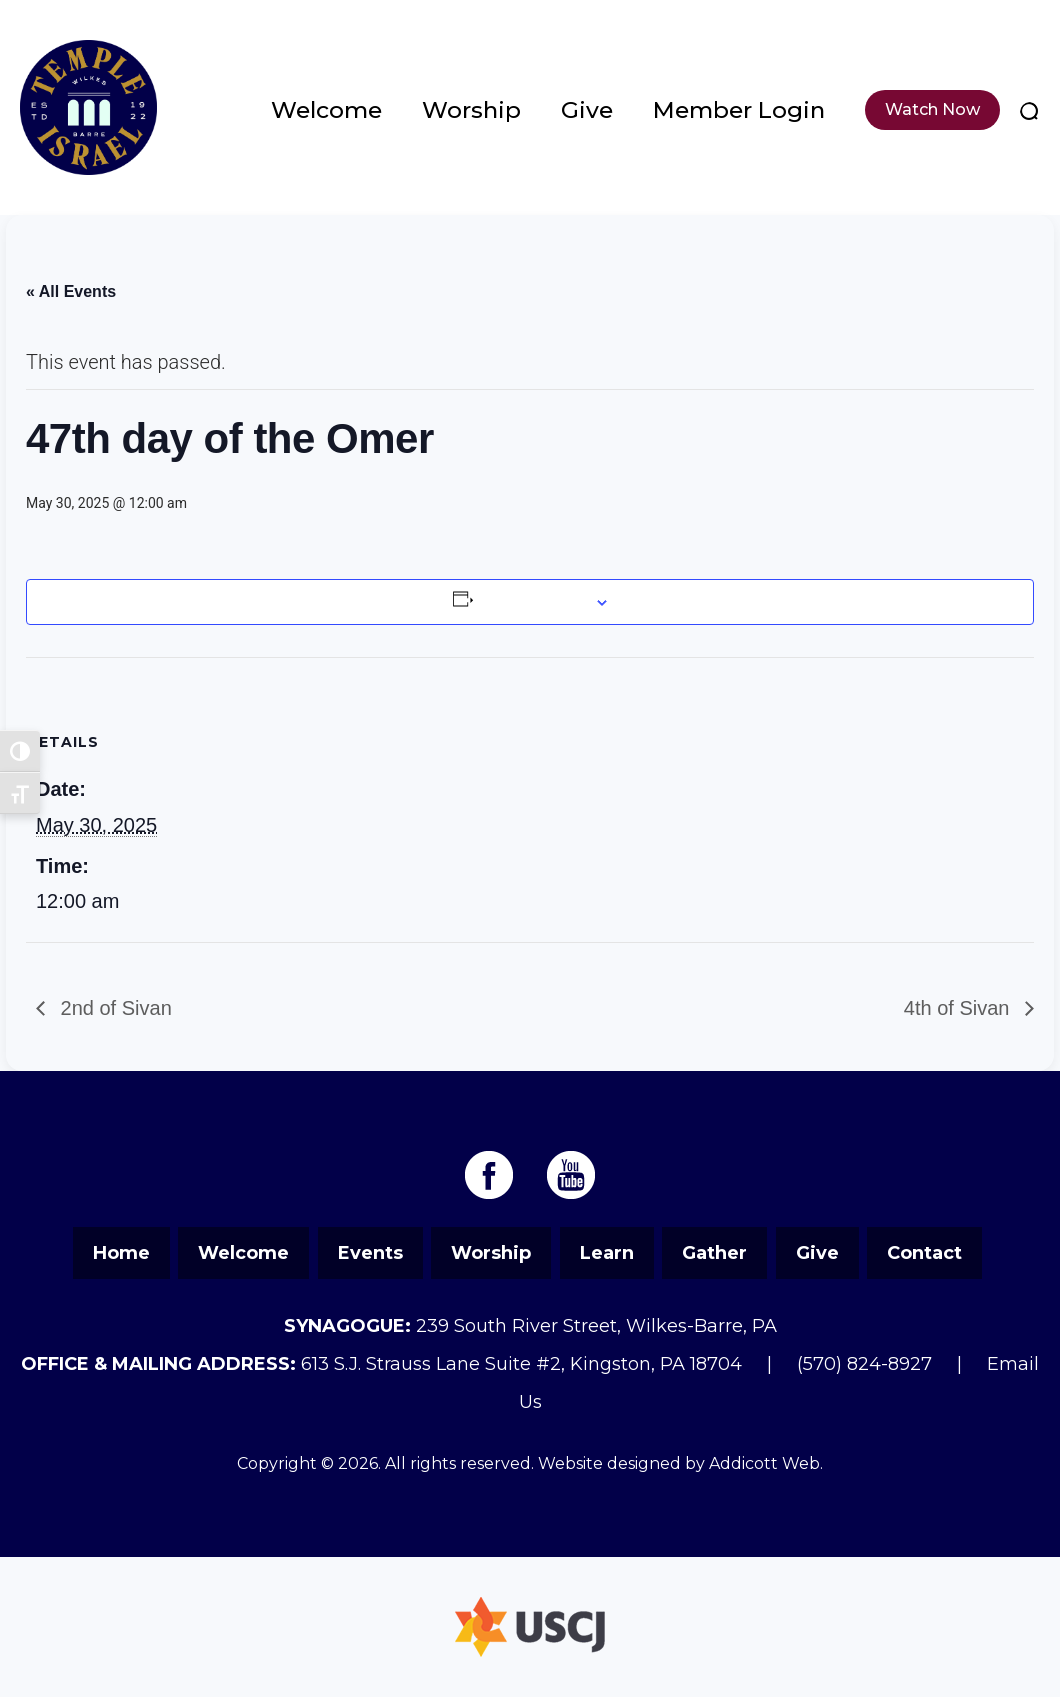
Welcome (326, 110)
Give (587, 110)
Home (121, 1253)
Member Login (739, 110)
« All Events (71, 291)
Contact (924, 1253)
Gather (714, 1253)
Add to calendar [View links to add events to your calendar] (532, 602)
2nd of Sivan (113, 1008)
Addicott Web (764, 1463)
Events (370, 1253)
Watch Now (932, 109)
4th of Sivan (959, 1008)
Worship (471, 110)
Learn (607, 1253)
